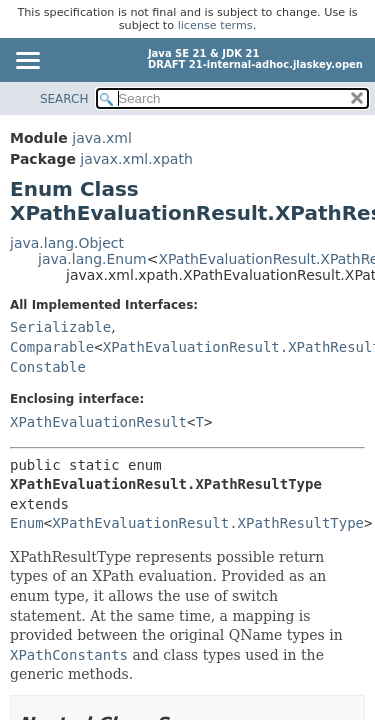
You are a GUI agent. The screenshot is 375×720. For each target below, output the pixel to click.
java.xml (102, 138)
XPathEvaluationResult (98, 422)
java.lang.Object (67, 243)
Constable (48, 367)
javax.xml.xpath (136, 159)
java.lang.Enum (92, 259)
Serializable (60, 327)
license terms (215, 25)
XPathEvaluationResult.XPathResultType (208, 523)
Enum (27, 523)
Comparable (52, 347)
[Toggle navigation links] (27, 62)
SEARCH (64, 99)
